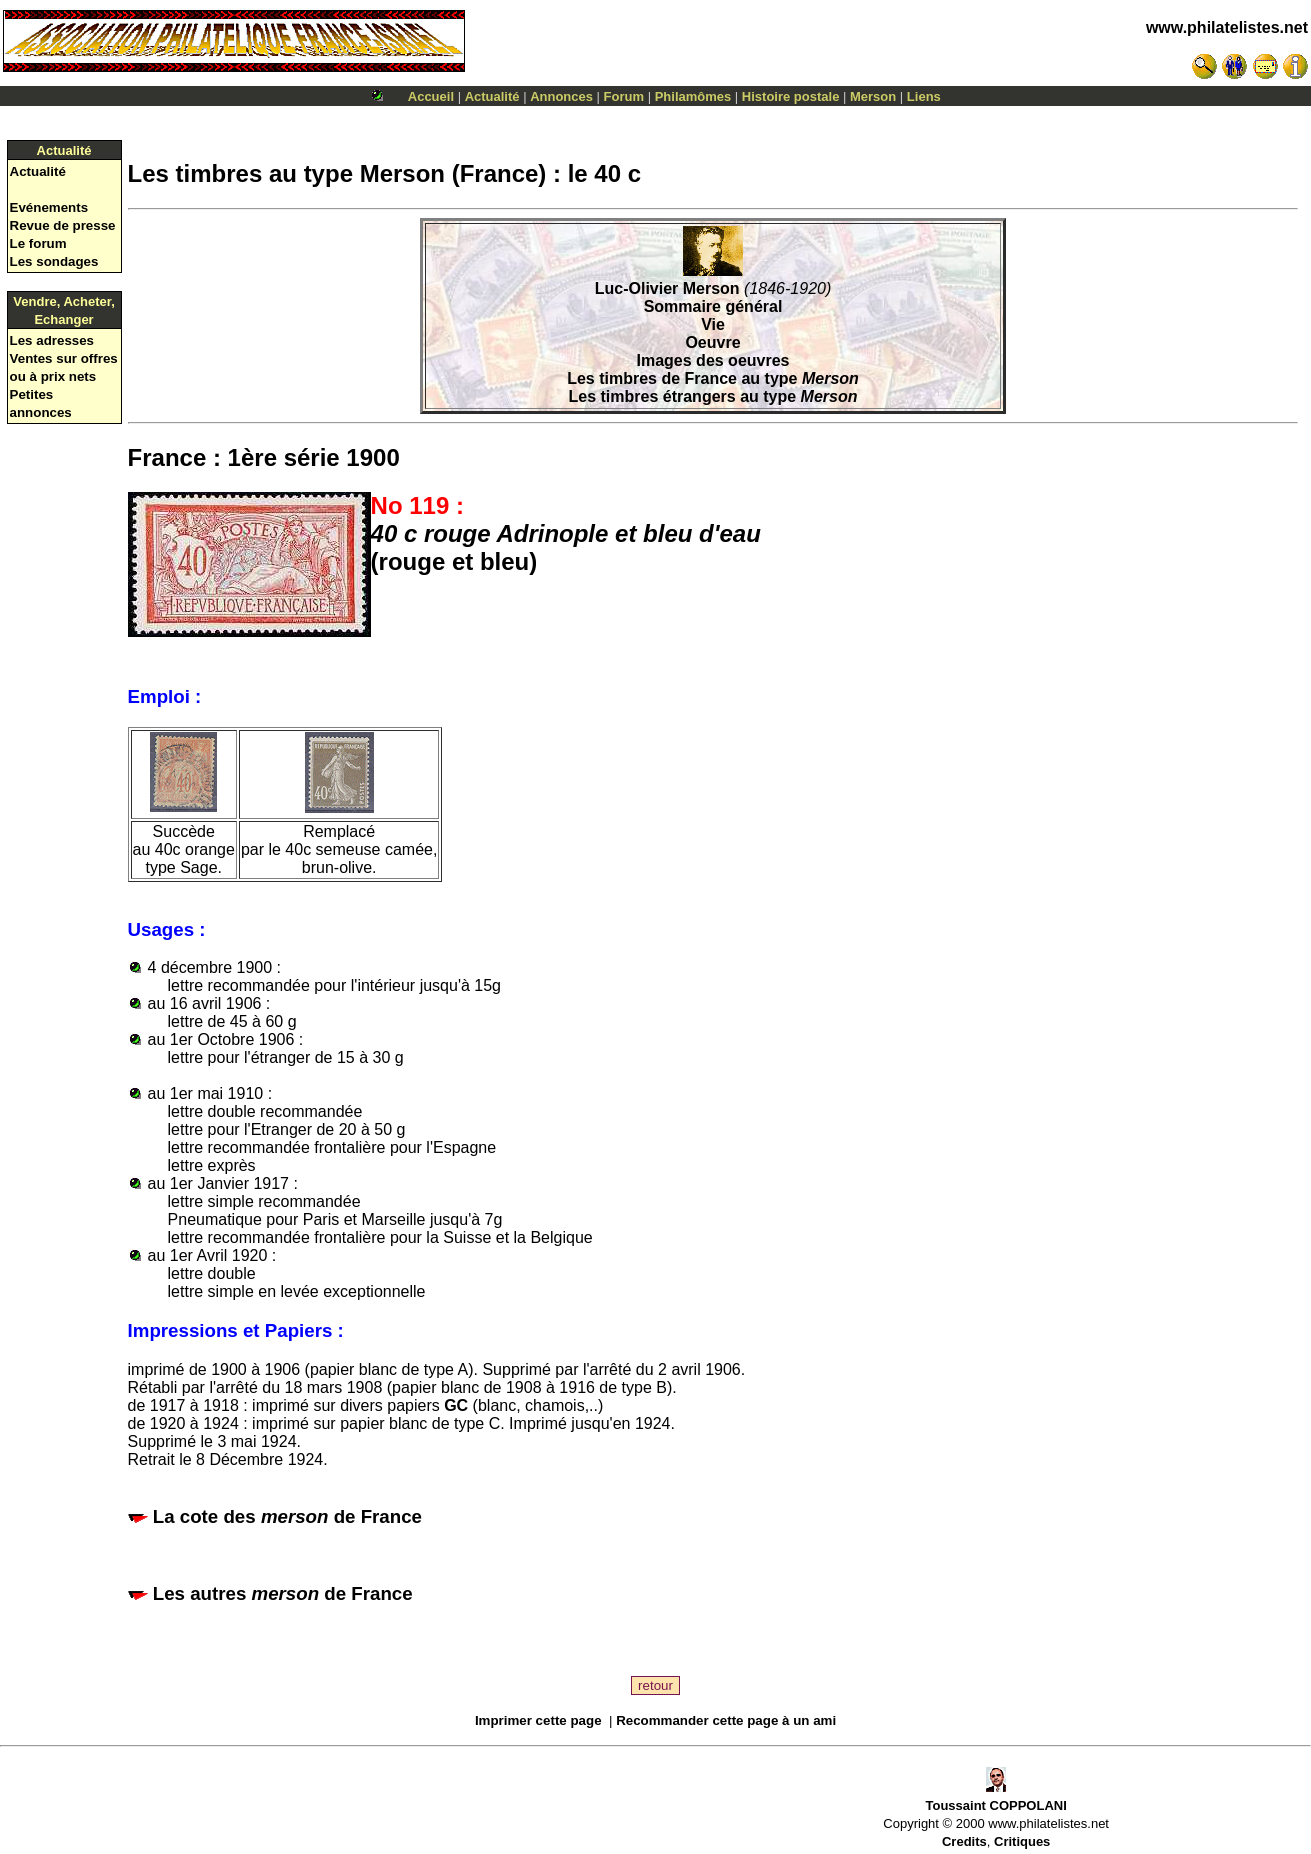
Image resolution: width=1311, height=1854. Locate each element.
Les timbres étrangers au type (713, 396)
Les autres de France (283, 1593)
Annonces (561, 96)
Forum (624, 96)
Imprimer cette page (538, 1720)
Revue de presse (63, 225)
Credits (964, 1841)
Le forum (38, 243)
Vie (713, 324)
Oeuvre (712, 342)
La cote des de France (287, 1516)
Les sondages (54, 261)
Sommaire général (713, 306)
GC (456, 1405)
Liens (924, 96)
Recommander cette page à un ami (726, 1720)
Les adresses (52, 340)
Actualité (492, 96)
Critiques (1022, 1841)
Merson (873, 96)
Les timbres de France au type (713, 378)
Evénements (49, 207)
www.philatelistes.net (1227, 27)
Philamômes (693, 96)
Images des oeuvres (713, 360)
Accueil (431, 96)
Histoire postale (791, 96)
